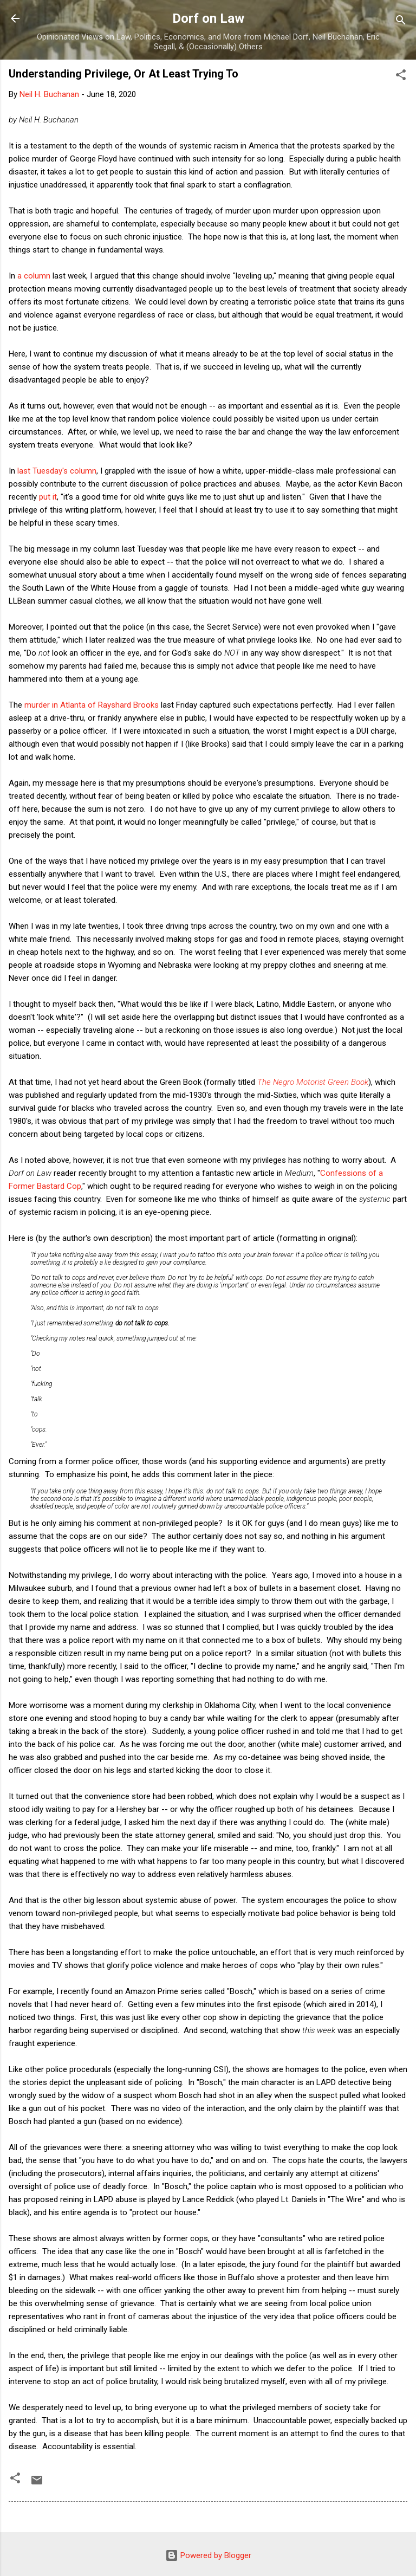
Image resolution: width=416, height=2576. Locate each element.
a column (33, 276)
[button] (400, 76)
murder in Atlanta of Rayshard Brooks (91, 705)
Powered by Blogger (208, 2555)
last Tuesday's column (56, 471)
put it (48, 497)
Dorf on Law (208, 18)
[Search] (400, 21)
